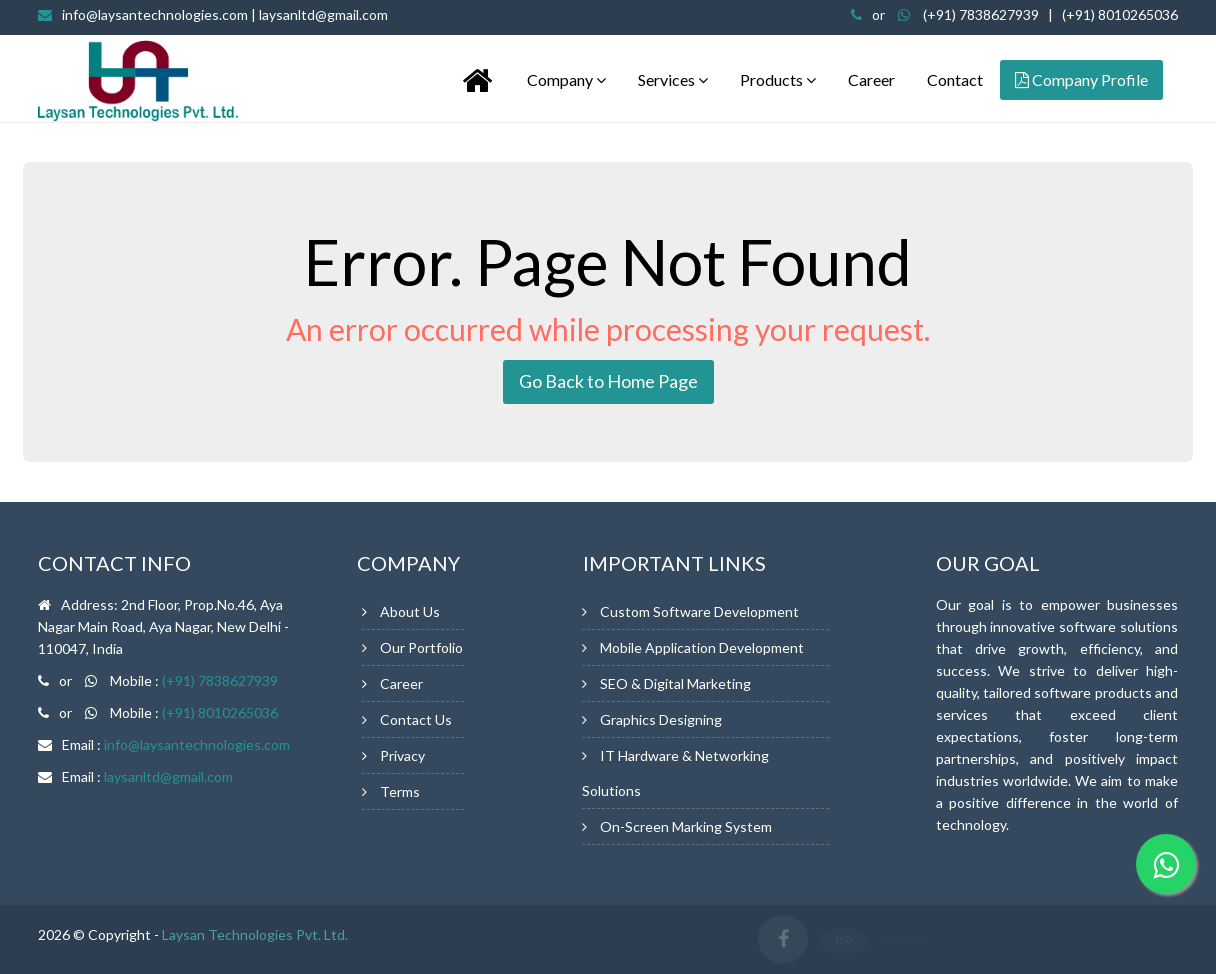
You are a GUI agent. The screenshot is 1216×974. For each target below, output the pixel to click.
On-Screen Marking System (686, 826)
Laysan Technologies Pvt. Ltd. (255, 934)
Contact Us (416, 719)
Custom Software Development (699, 611)
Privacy (402, 755)
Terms (400, 791)
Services (673, 79)
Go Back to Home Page (608, 381)
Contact (955, 79)
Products (778, 79)
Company (566, 79)
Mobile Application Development (702, 647)
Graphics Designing (661, 719)
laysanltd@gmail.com (168, 776)
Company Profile (1081, 79)
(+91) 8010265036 (1120, 14)
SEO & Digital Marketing (675, 683)
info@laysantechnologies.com (225, 14)
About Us (410, 611)
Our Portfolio (421, 647)
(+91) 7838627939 (981, 14)
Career (871, 79)
